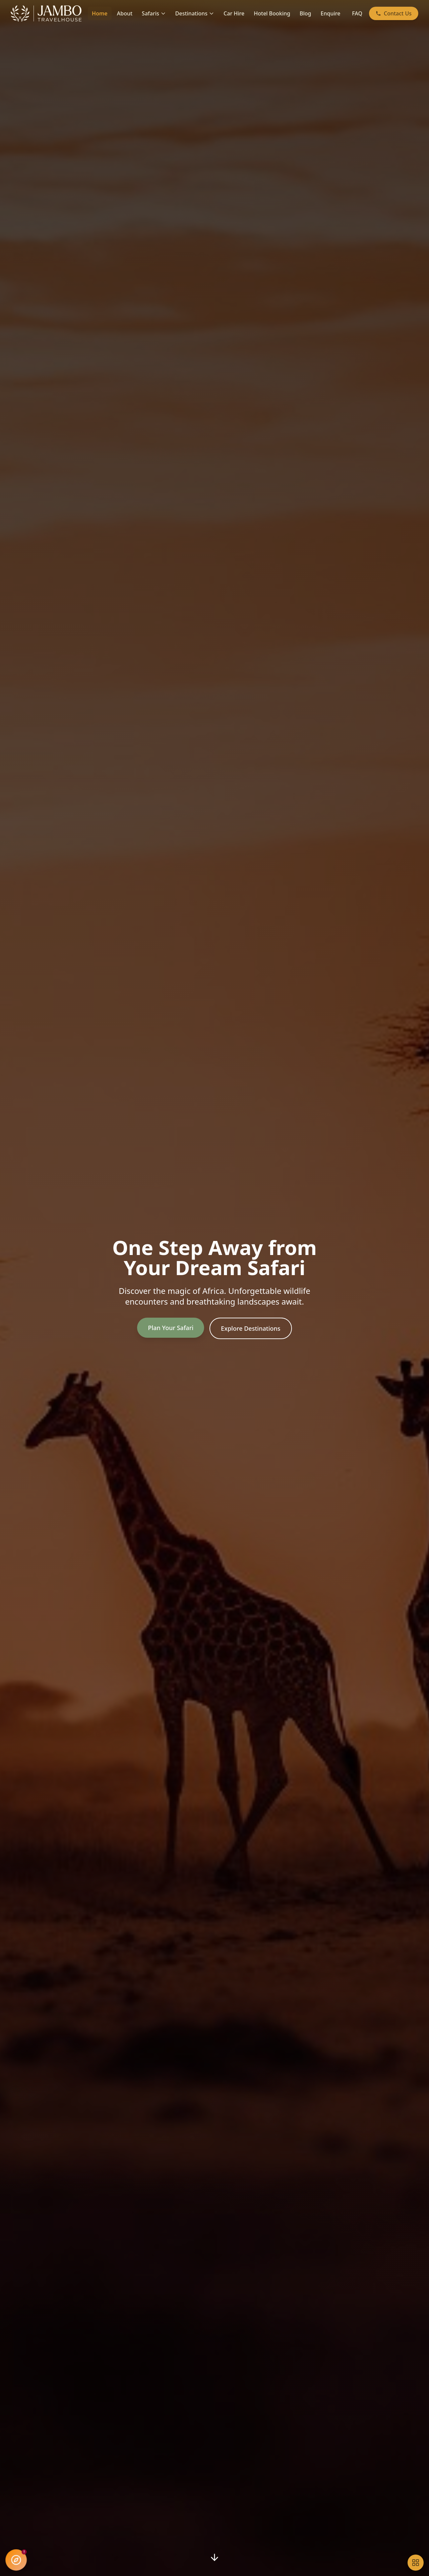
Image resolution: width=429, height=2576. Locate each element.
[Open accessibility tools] (416, 2563)
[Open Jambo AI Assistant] (16, 2560)
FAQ (357, 13)
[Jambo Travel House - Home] (47, 13)
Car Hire (234, 13)
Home (100, 13)
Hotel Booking (272, 13)
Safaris (154, 13)
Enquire (331, 13)
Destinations (194, 13)
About (124, 13)
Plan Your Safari (170, 1328)
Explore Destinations (250, 1328)
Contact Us (394, 13)
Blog (305, 13)
